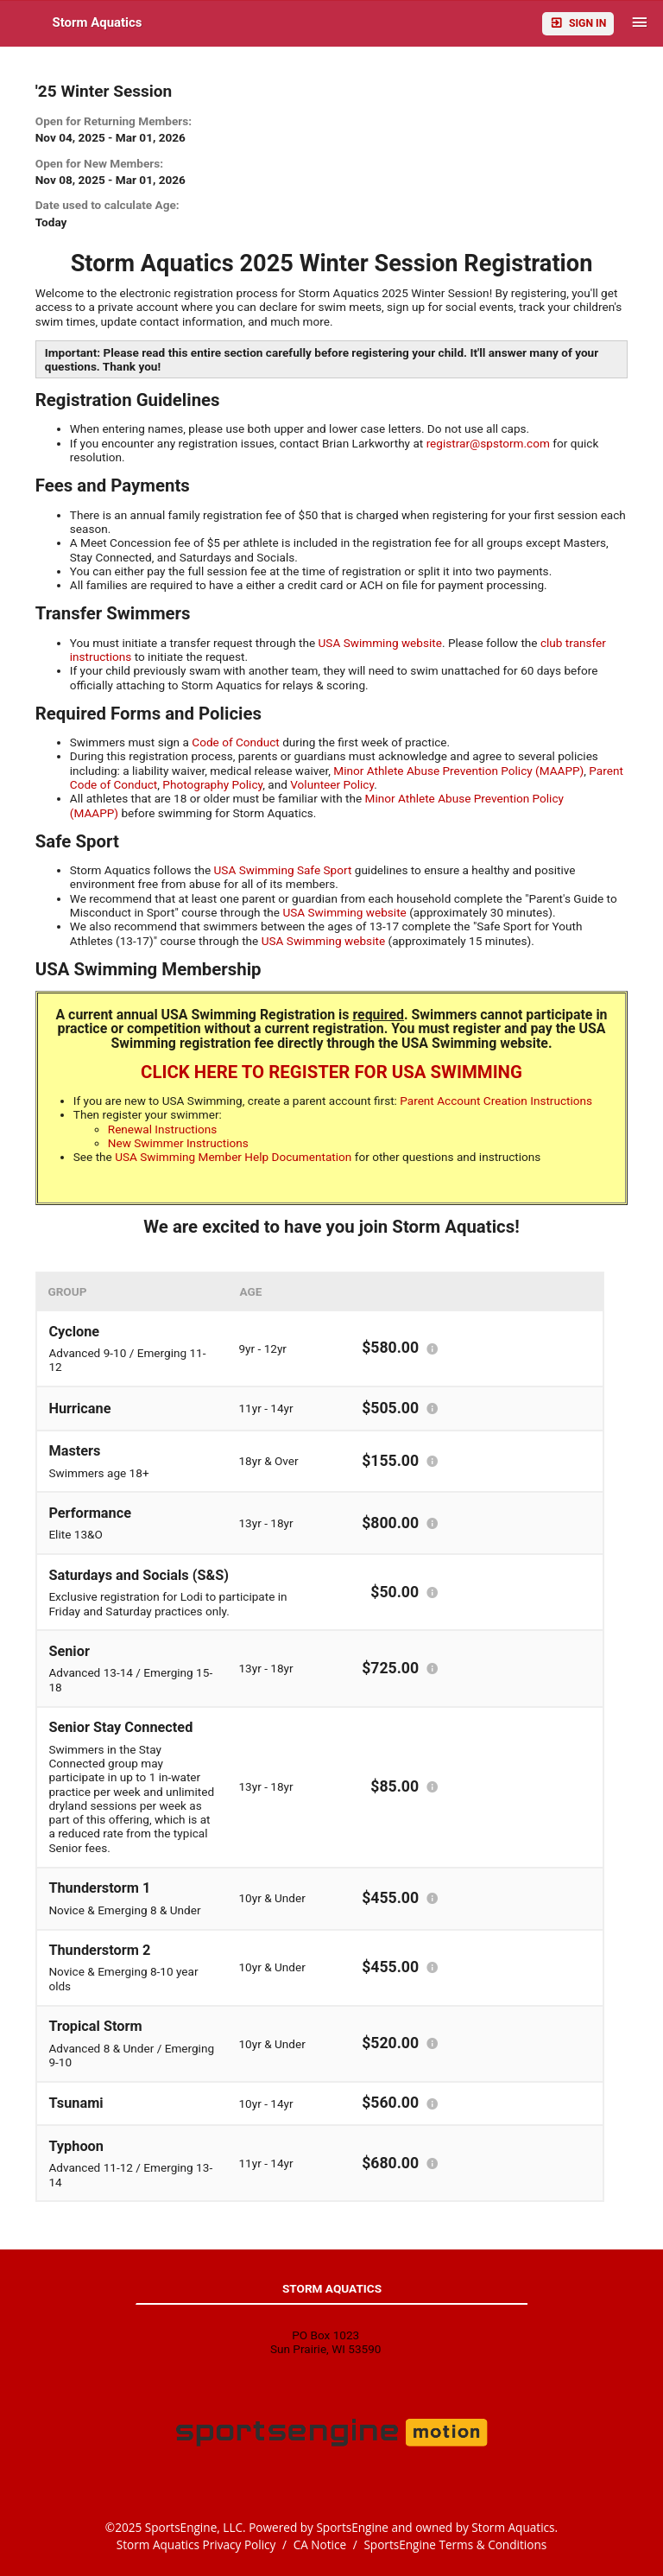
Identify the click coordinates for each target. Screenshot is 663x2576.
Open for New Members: (99, 163)
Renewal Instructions (163, 1129)
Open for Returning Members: (113, 121)
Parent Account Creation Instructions (496, 1100)
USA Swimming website (380, 643)
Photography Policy (212, 784)
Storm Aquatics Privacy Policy (196, 2544)
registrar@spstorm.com (488, 443)
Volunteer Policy (332, 784)
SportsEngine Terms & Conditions (454, 2544)
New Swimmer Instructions (178, 1143)
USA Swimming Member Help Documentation (233, 1157)
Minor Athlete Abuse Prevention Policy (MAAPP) (458, 770)
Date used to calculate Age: (107, 205)
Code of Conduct (236, 742)
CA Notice (320, 2544)
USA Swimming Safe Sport (283, 870)
